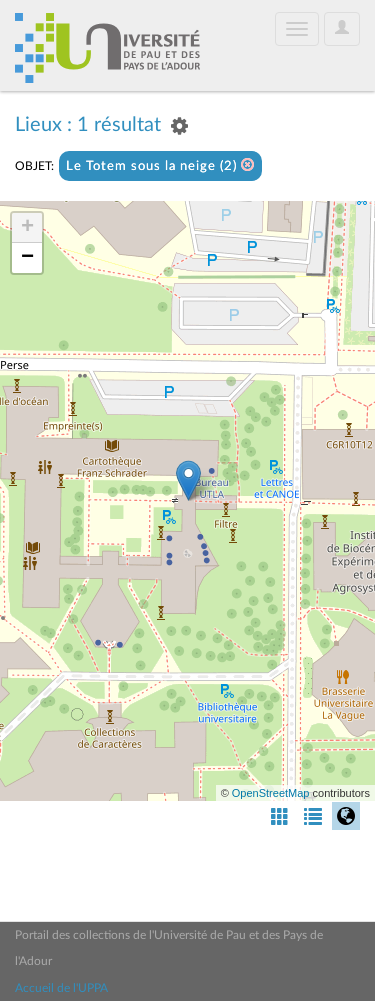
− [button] (27, 258)
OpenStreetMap (271, 793)
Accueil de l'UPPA (61, 988)
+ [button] (27, 228)
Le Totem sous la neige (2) (160, 165)
